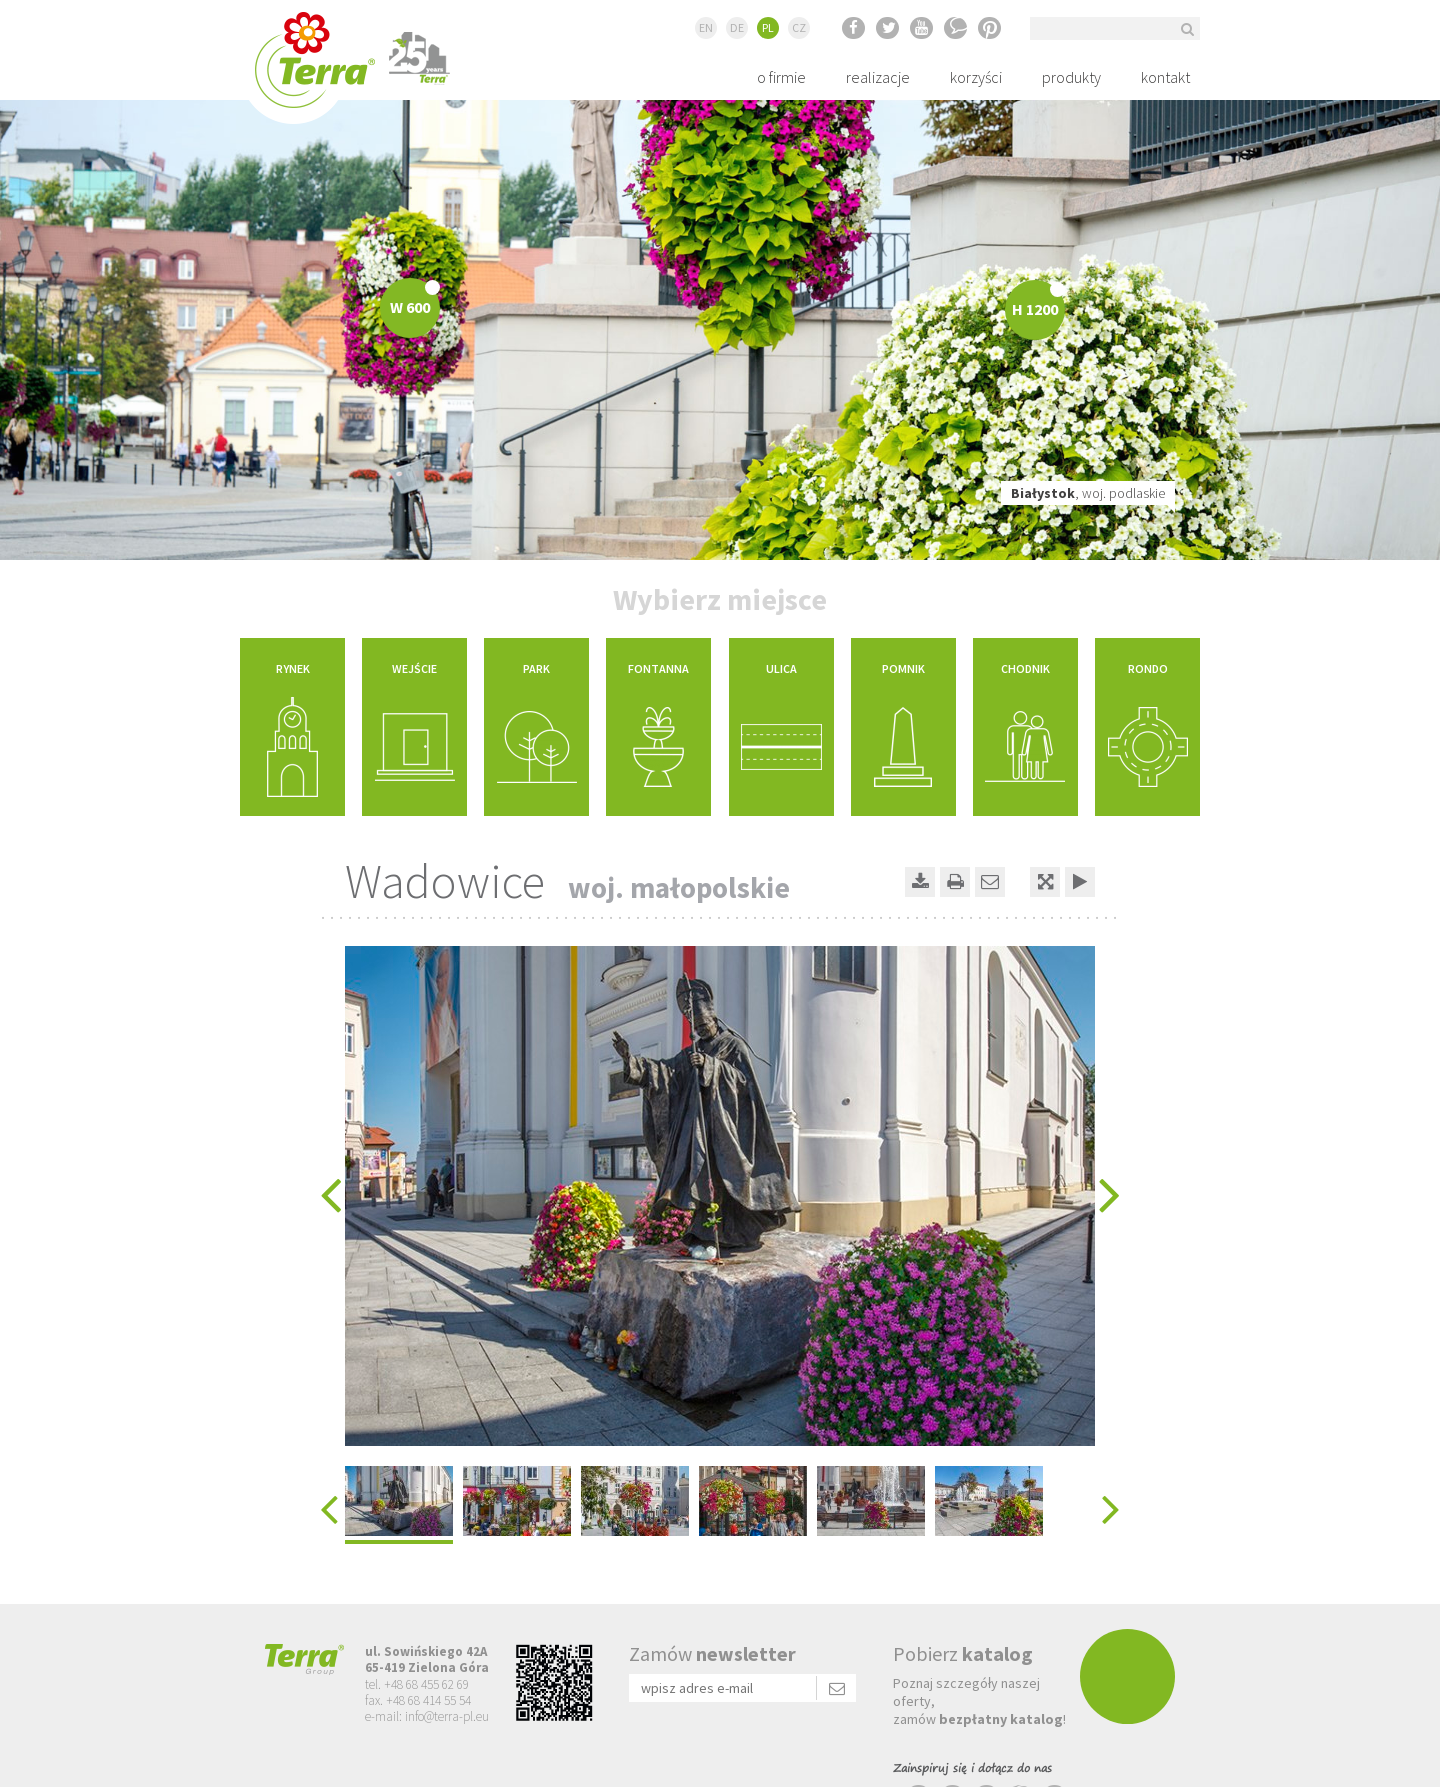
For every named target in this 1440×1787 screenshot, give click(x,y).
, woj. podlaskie (1088, 493)
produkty (1071, 77)
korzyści (976, 77)
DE (737, 27)
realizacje (878, 77)
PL (768, 27)
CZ (799, 27)
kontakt (1165, 77)
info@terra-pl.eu (447, 1716)
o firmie (781, 77)
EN (706, 27)
